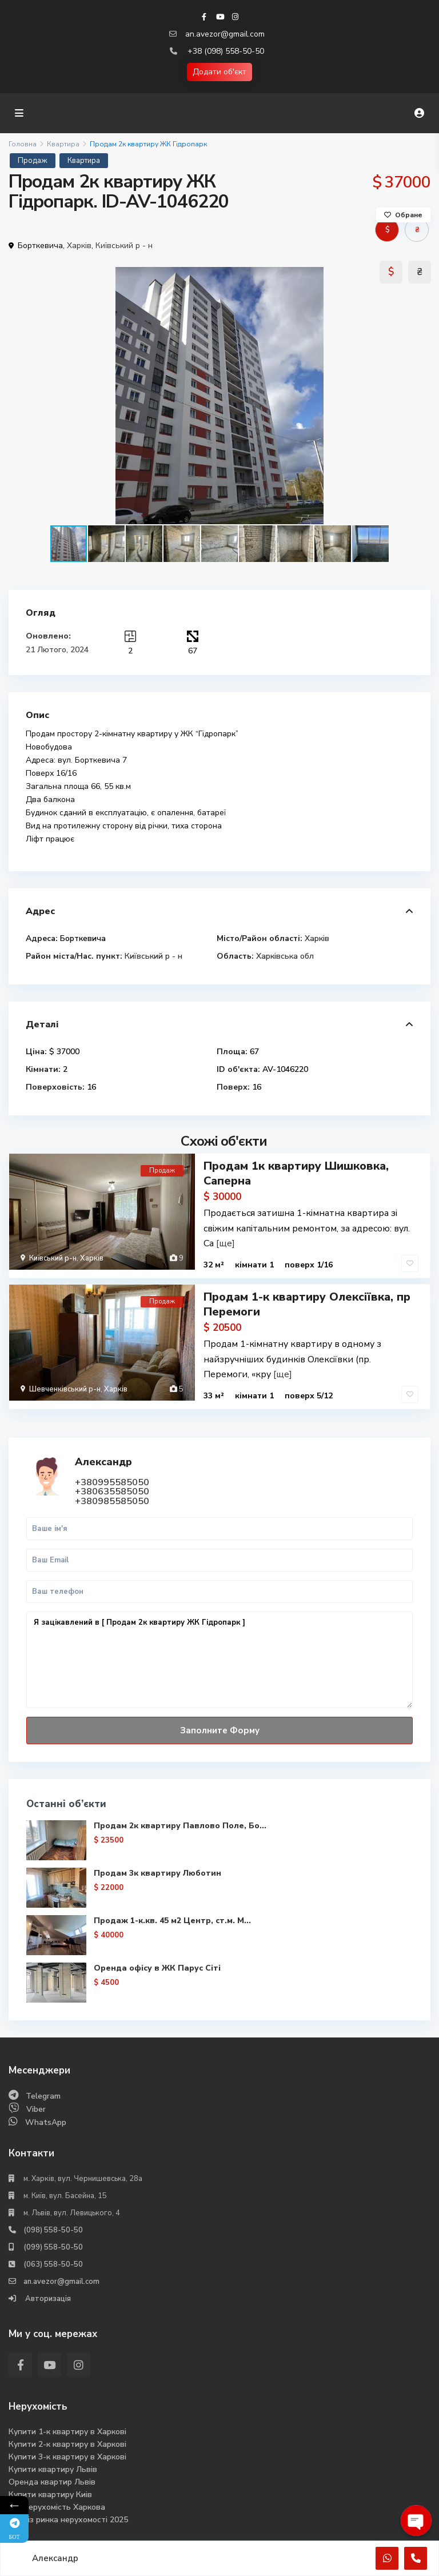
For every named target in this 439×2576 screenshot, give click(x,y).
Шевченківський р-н (65, 1388)
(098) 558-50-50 (53, 2228)
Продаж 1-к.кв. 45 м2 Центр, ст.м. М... (172, 1918)
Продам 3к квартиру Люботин (157, 1870)
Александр (103, 1460)
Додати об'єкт (219, 71)
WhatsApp (45, 2120)
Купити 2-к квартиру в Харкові (67, 2442)
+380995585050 (112, 1480)
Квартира (63, 144)
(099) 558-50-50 (53, 2245)
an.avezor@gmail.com (225, 34)
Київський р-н (53, 1258)
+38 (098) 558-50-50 (225, 51)
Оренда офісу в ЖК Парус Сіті (157, 1965)
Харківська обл (285, 956)
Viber (36, 2107)
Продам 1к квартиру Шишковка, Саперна (296, 1173)
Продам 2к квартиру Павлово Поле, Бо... (180, 1823)
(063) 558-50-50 (53, 2262)
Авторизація (47, 2296)
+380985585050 (112, 1499)
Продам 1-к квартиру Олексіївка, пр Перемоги (306, 1303)
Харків (79, 245)
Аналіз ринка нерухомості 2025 (68, 2517)
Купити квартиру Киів (50, 2492)
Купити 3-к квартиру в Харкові (67, 2454)
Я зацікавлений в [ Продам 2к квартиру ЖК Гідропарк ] (219, 1658)
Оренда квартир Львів (52, 2479)
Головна (23, 144)
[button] (420, 395)
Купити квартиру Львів (53, 2467)
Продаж (32, 160)
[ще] (225, 1243)
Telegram (43, 2093)
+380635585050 (112, 1490)
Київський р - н (124, 245)
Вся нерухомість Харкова (57, 2504)
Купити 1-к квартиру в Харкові (67, 2429)
